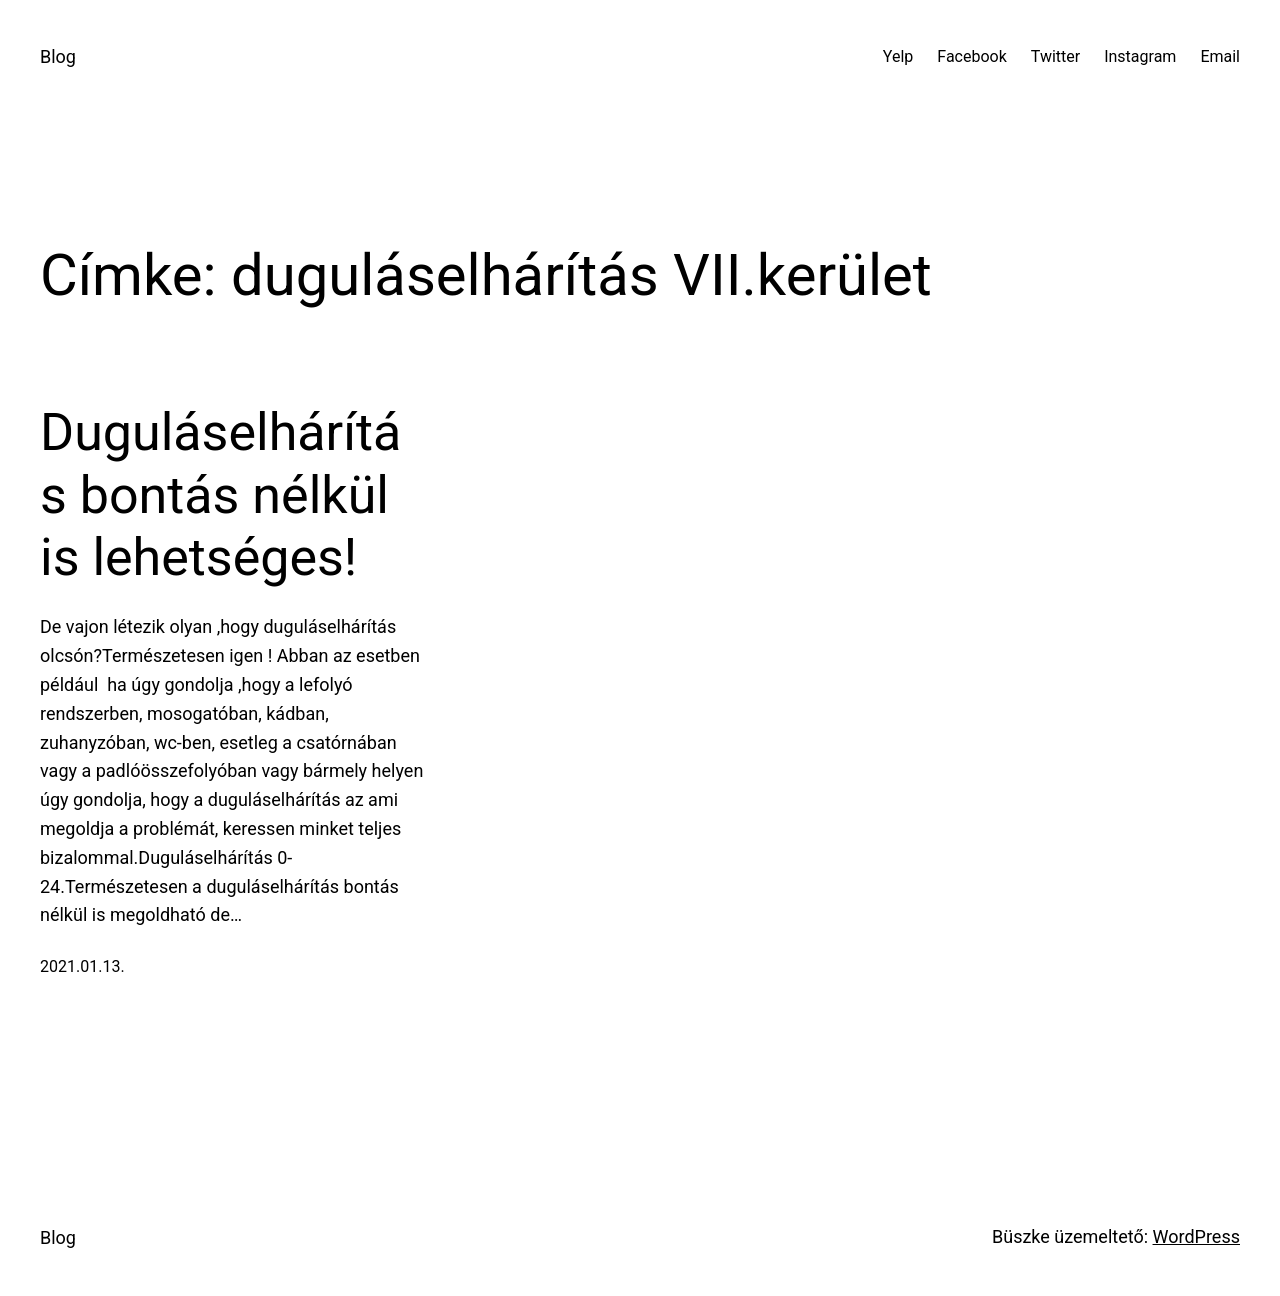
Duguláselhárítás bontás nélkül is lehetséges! (220, 495)
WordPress (1196, 1236)
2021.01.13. (82, 966)
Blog (58, 56)
